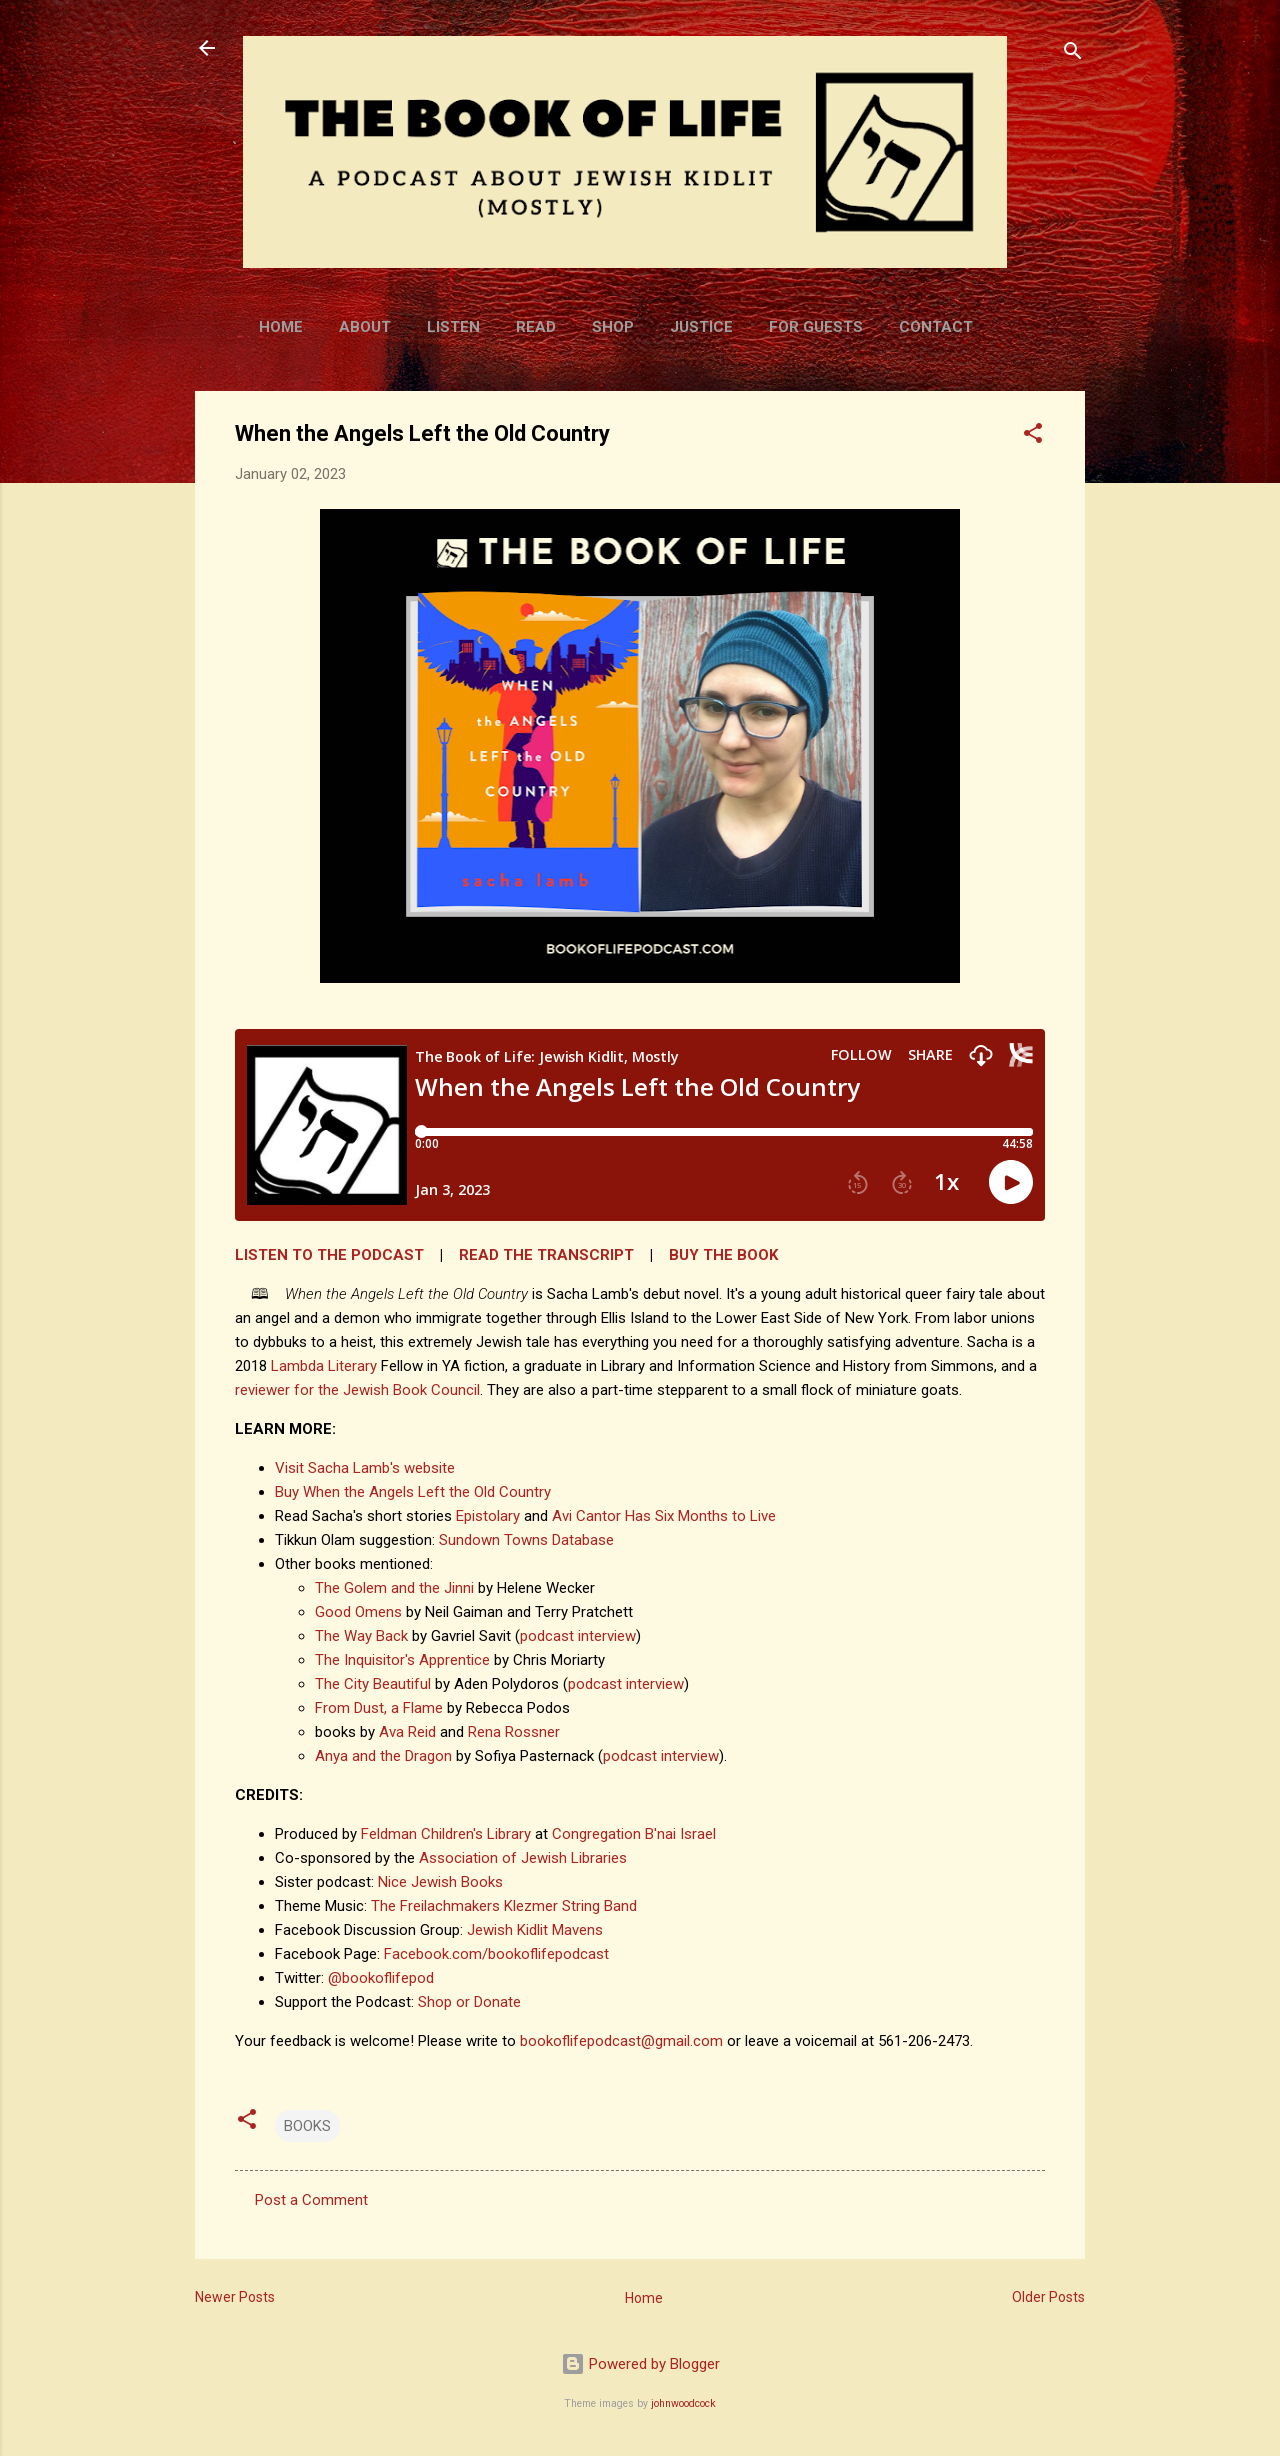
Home (281, 327)
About (365, 327)
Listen (453, 327)
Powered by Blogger (640, 2364)
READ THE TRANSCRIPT (546, 1255)
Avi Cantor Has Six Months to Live (664, 1516)
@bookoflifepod (381, 1978)
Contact (936, 327)
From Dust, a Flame (379, 1708)
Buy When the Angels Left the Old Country (413, 1492)
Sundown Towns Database (526, 1540)
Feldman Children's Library (446, 1834)
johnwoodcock (683, 2403)
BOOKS (307, 2126)
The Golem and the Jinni (394, 1588)
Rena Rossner (514, 1732)
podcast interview (578, 1636)
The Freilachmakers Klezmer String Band (504, 1906)
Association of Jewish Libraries (523, 1858)
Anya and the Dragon (383, 1756)
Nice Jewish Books (440, 1882)
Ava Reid (407, 1732)
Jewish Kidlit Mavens (535, 1930)
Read (536, 327)
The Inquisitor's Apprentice (402, 1660)
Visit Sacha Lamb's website (365, 1468)
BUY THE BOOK (723, 1255)
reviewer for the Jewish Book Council (357, 1390)
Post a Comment (311, 2200)
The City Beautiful (373, 1684)
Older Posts (1048, 2297)
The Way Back (361, 1636)
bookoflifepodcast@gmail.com (621, 2041)
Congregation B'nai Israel (634, 1834)
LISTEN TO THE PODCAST (329, 1255)
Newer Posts (235, 2297)
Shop (613, 327)
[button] (1033, 436)
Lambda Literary (324, 1366)
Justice (701, 327)
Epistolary (488, 1516)
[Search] (1073, 54)
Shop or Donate (469, 2002)
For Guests (816, 327)
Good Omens (358, 1612)
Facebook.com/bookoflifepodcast (496, 1954)
